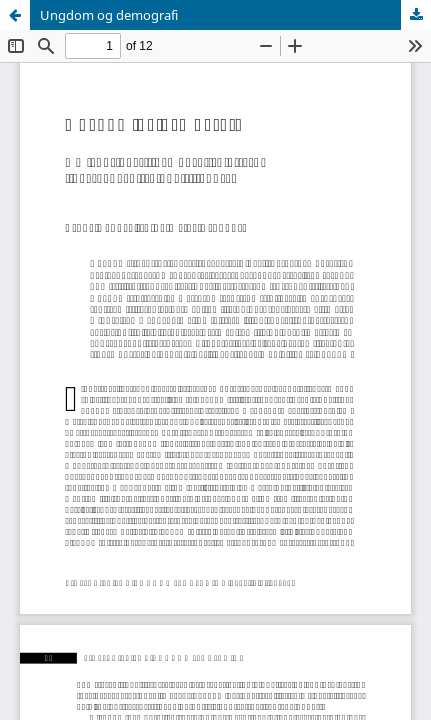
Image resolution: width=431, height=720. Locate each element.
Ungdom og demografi (109, 15)
